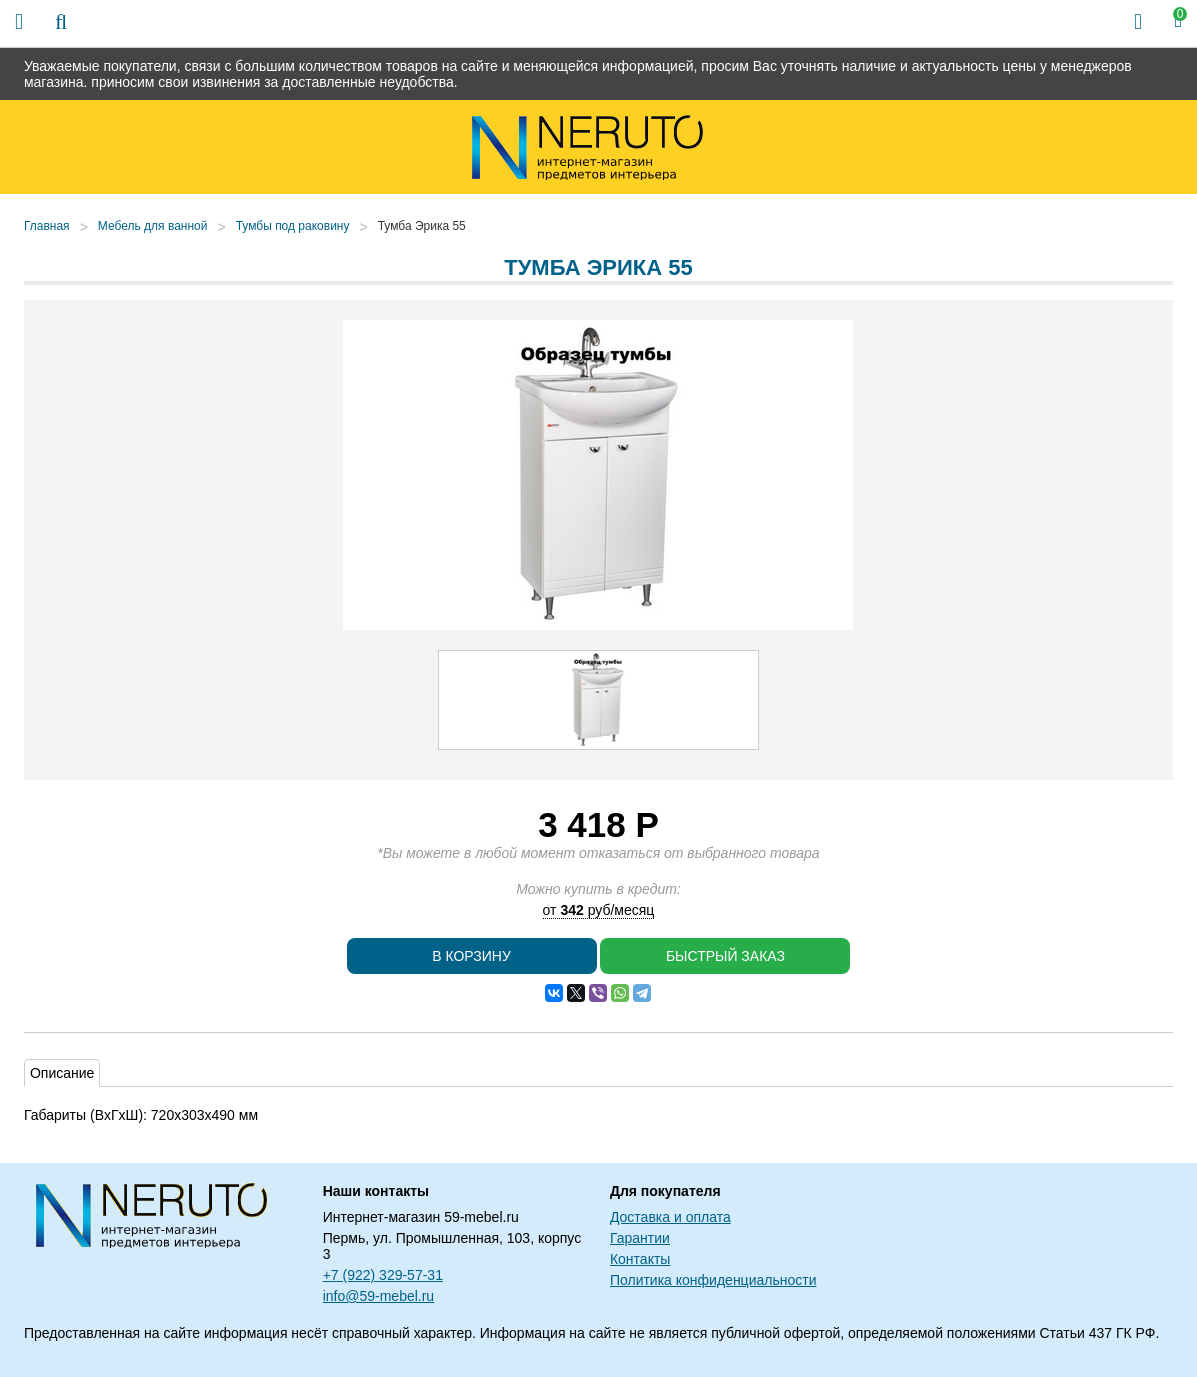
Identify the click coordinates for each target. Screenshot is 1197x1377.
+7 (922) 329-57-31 (383, 1275)
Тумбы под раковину (293, 226)
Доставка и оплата (670, 1217)
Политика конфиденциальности (713, 1280)
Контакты (640, 1259)
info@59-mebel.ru (379, 1296)
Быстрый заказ (725, 956)
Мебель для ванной (153, 226)
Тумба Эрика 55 (422, 226)
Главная (47, 226)
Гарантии (640, 1238)
